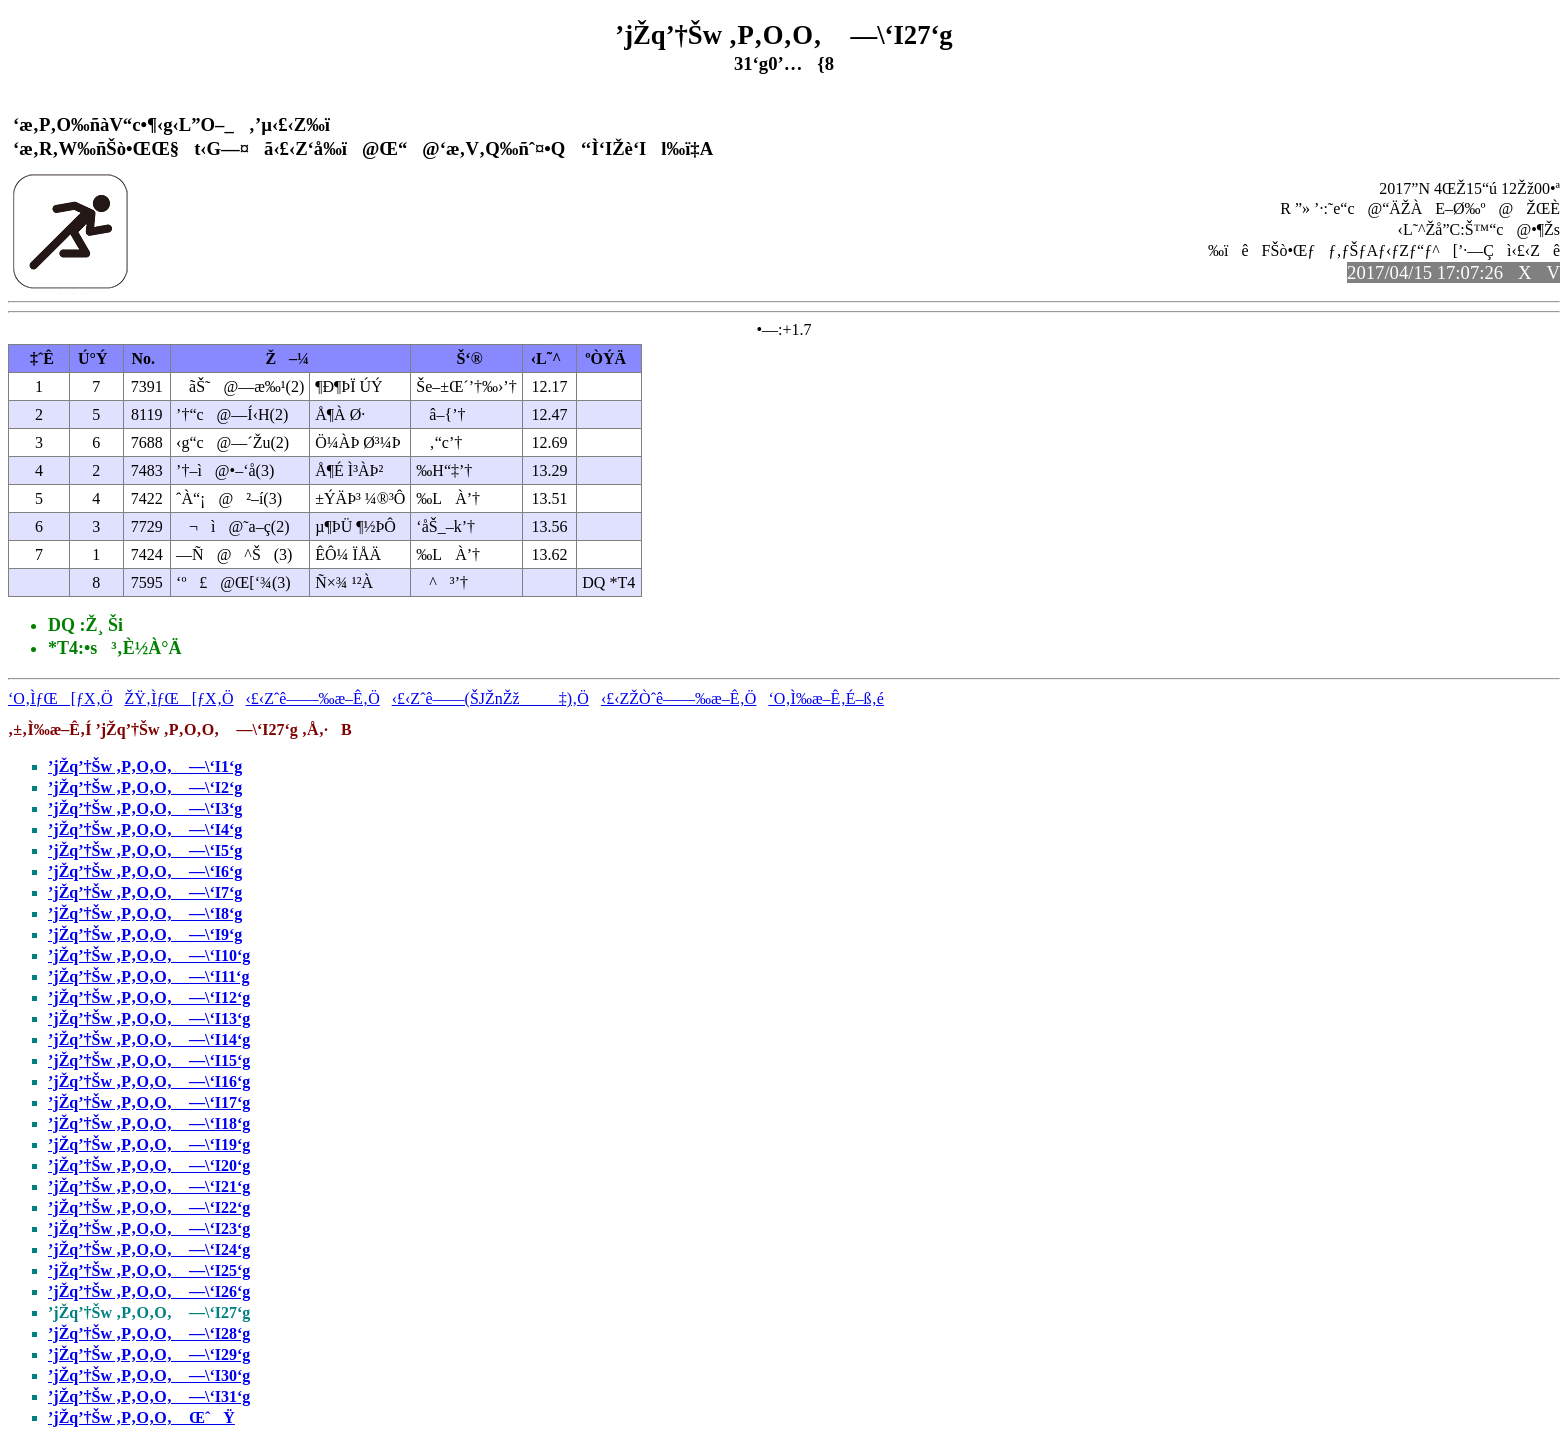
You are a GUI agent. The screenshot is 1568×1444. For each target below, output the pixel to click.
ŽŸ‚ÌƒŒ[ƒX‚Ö (179, 698)
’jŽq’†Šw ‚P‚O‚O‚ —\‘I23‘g (149, 1228)
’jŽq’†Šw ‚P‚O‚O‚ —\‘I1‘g (145, 766)
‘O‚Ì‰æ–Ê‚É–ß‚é (826, 698)
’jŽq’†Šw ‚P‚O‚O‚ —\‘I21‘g (149, 1186)
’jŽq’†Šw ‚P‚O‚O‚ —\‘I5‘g (145, 850)
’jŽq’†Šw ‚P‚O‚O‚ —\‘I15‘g (149, 1060)
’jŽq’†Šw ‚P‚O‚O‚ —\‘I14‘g (149, 1039)
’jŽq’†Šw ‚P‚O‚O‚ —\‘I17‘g (149, 1102)
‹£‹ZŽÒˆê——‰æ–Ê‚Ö (679, 698)
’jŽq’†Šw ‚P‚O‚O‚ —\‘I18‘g (149, 1123)
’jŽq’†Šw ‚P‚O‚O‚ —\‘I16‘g (149, 1081)
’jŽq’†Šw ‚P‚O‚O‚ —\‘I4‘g (145, 829)
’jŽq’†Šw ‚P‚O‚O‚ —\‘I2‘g (145, 787)
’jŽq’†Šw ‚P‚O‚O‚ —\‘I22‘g (149, 1207)
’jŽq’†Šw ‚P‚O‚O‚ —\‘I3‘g (145, 808)
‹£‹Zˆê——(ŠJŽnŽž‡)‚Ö (490, 698)
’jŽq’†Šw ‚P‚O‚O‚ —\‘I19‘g (149, 1144)
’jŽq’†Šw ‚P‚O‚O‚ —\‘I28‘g (149, 1333)
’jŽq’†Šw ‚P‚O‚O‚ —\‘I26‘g (149, 1291)
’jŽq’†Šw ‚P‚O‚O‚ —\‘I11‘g (148, 976)
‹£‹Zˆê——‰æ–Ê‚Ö (313, 698)
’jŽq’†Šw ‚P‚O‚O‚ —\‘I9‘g (145, 934)
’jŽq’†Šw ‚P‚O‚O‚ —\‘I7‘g (145, 892)
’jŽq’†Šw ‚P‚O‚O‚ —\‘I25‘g (149, 1270)
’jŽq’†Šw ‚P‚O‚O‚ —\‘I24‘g (149, 1249)
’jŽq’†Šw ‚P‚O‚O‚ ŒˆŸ (141, 1417)
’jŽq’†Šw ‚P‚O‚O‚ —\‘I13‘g (149, 1018)
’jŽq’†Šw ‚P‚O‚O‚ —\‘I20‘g (149, 1165)
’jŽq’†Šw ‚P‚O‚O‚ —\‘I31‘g (149, 1396)
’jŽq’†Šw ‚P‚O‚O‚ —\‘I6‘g (145, 871)
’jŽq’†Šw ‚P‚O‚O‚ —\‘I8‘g (145, 913)
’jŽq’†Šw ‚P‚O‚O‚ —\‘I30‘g (149, 1375)
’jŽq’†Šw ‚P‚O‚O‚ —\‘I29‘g (149, 1354)
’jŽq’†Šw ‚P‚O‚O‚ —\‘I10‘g (149, 955)
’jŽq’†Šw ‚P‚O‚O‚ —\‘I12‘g (149, 997)
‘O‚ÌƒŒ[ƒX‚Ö (60, 698)
